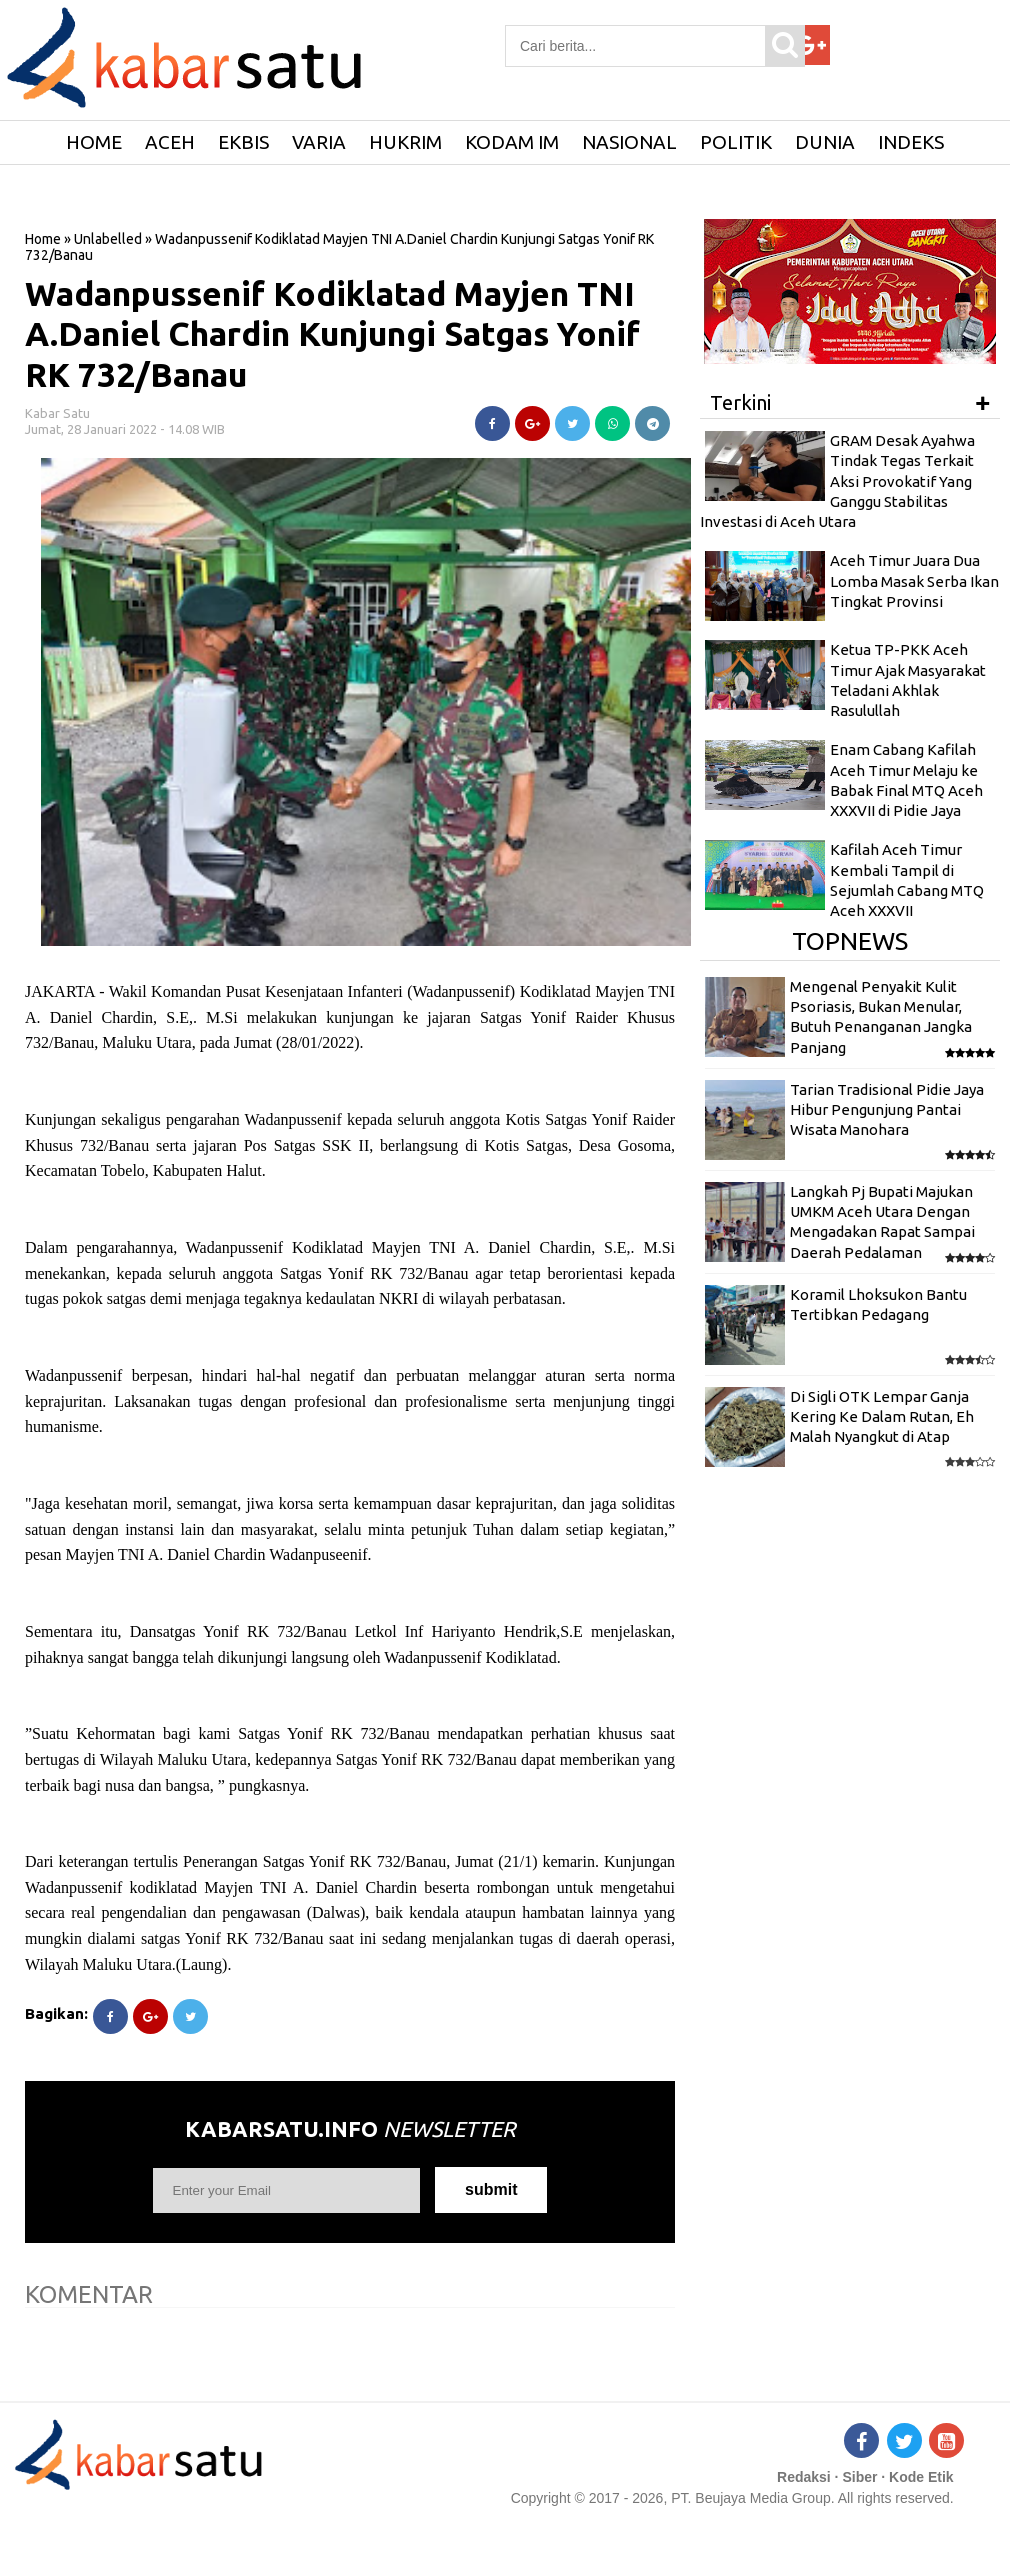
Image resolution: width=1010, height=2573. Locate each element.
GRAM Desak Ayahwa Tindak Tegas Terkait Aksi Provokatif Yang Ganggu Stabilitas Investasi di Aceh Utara (837, 481)
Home (43, 239)
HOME (94, 142)
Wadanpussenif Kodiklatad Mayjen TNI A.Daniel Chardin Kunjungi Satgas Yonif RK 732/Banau (332, 334)
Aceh (170, 142)
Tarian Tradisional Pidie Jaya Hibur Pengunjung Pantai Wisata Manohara (887, 1110)
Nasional (629, 142)
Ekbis (243, 142)
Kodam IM (512, 142)
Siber (859, 2477)
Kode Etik (921, 2477)
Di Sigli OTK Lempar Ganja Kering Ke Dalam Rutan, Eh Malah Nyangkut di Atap (882, 1417)
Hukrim (405, 142)
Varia (319, 142)
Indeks (911, 142)
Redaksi (804, 2477)
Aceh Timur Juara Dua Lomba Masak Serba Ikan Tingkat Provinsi (914, 581)
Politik (736, 142)
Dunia (825, 142)
